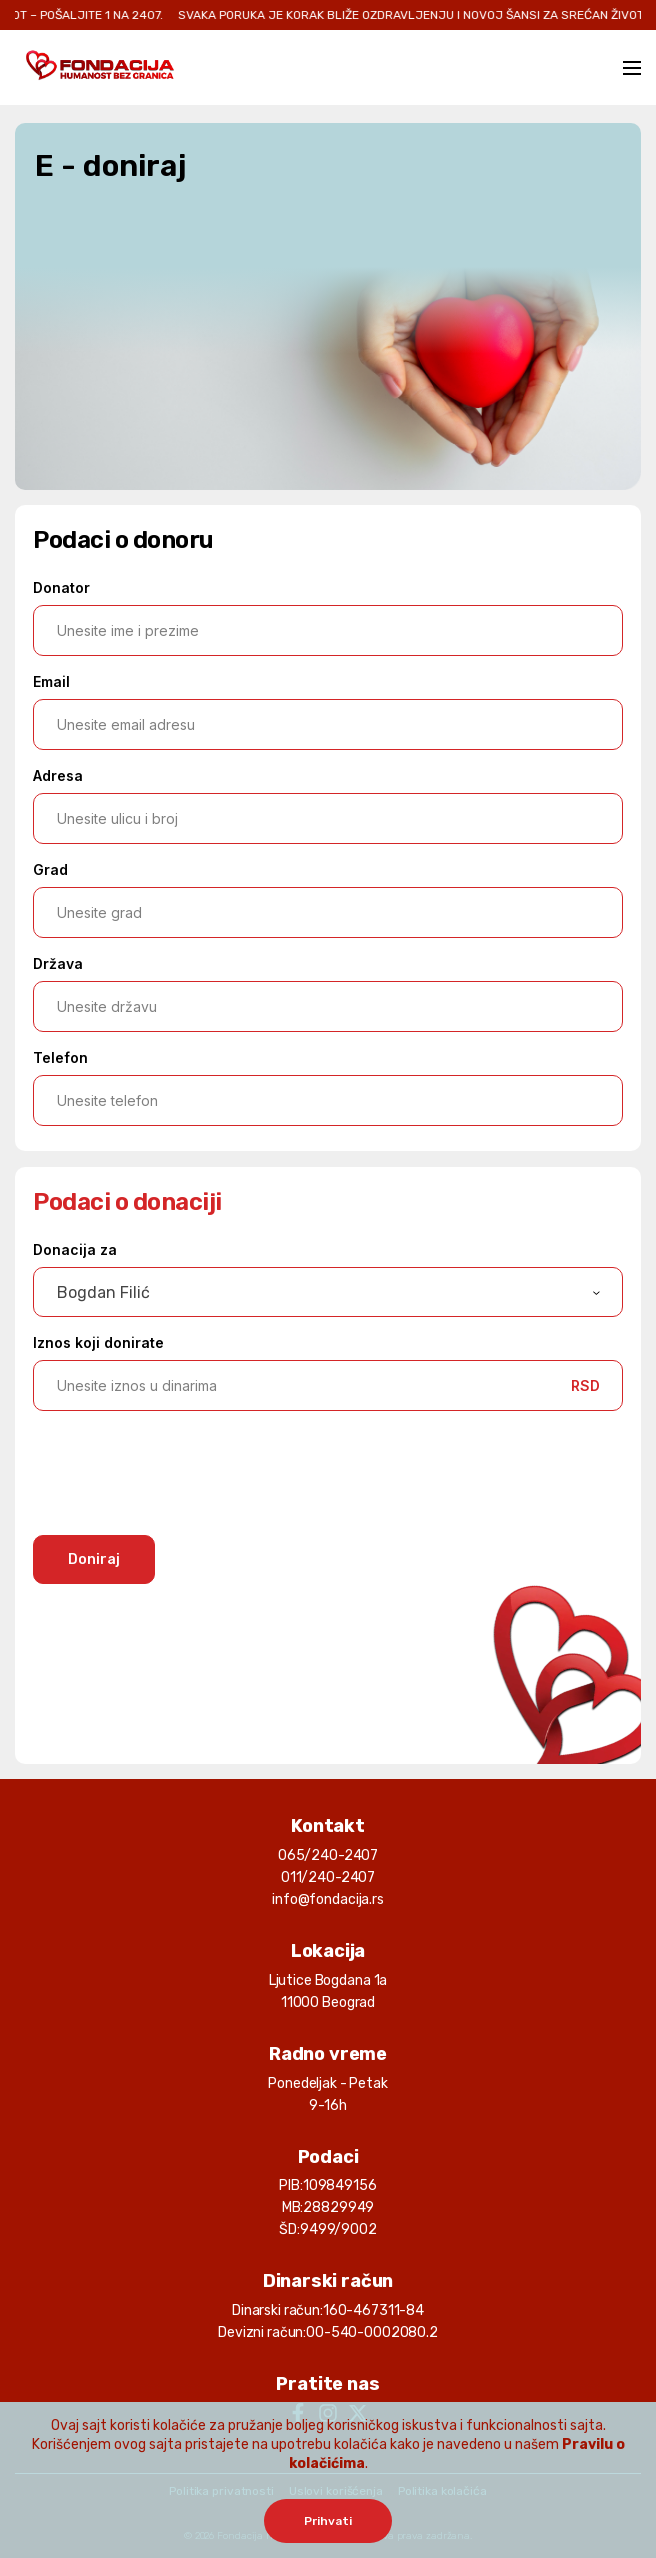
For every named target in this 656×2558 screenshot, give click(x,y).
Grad (50, 869)
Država (58, 963)
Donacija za (75, 1249)
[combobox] (328, 1292)
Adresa (58, 775)
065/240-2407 (328, 1855)
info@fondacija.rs (328, 1899)
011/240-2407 (328, 1877)
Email (51, 681)
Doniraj (94, 1559)
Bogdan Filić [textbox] (103, 1292)
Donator (61, 587)
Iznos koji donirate (98, 1342)
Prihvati (328, 2521)
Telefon (60, 1057)
